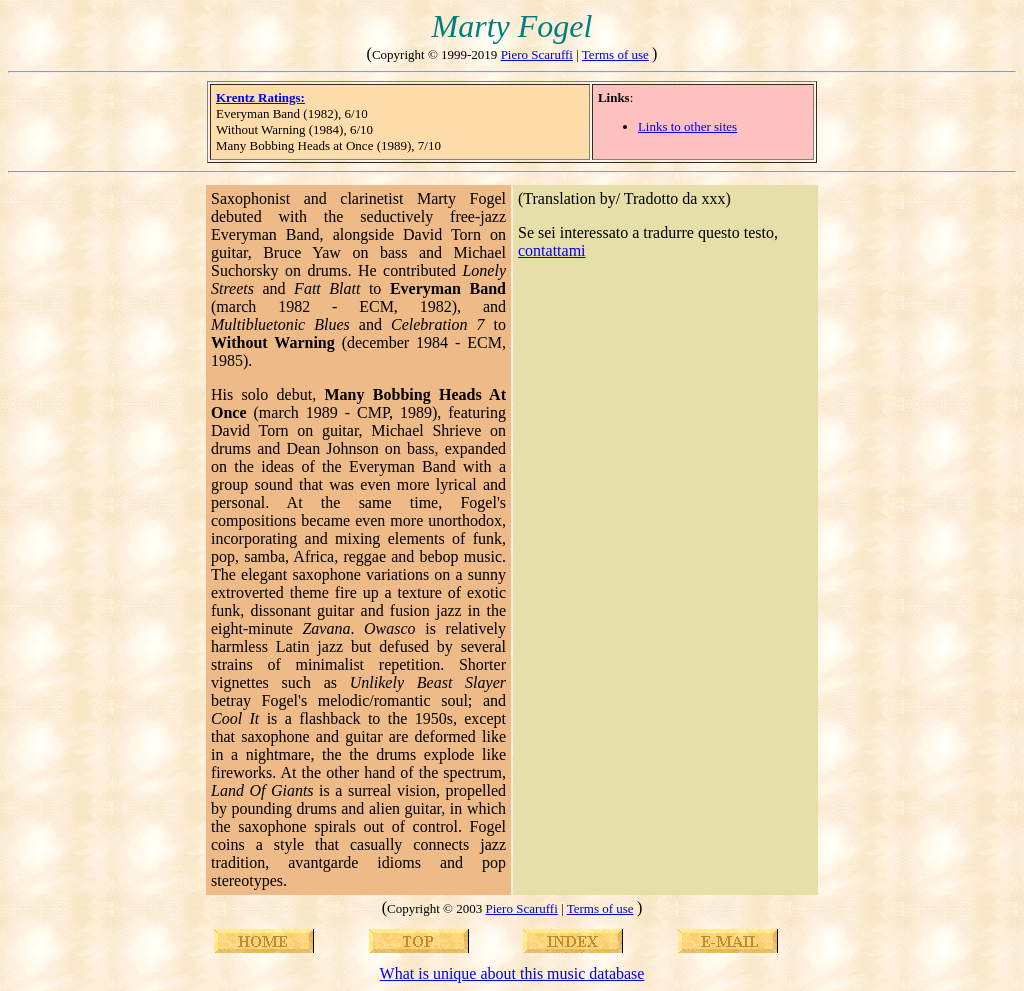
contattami (552, 250)
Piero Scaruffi (537, 54)
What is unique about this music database (512, 973)
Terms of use (615, 54)
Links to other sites (687, 126)
